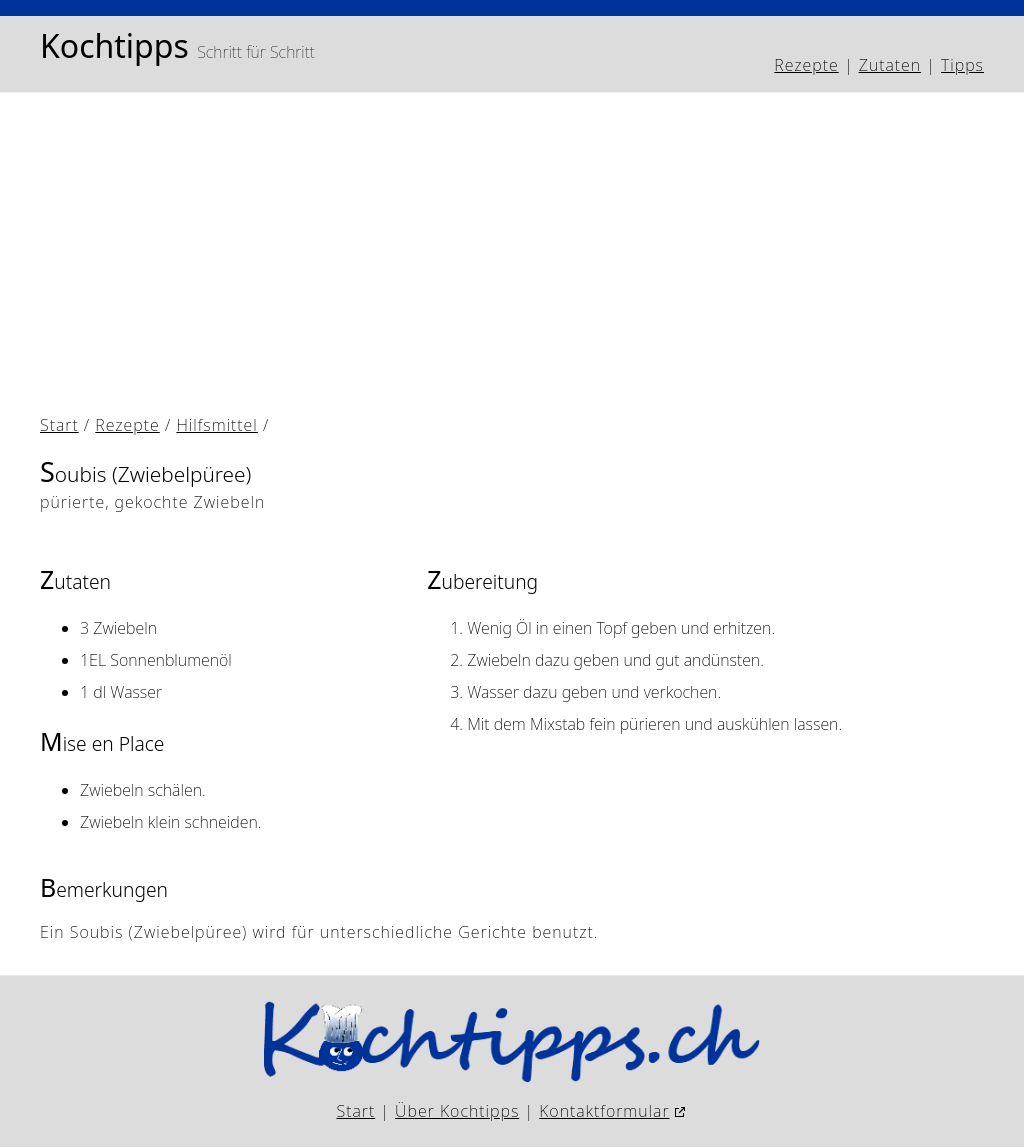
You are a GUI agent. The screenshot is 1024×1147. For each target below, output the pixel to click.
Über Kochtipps (457, 1111)
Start (59, 425)
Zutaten (890, 65)
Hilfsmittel (216, 425)
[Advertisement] (512, 257)
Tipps (962, 65)
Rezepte (806, 65)
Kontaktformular (604, 1111)
